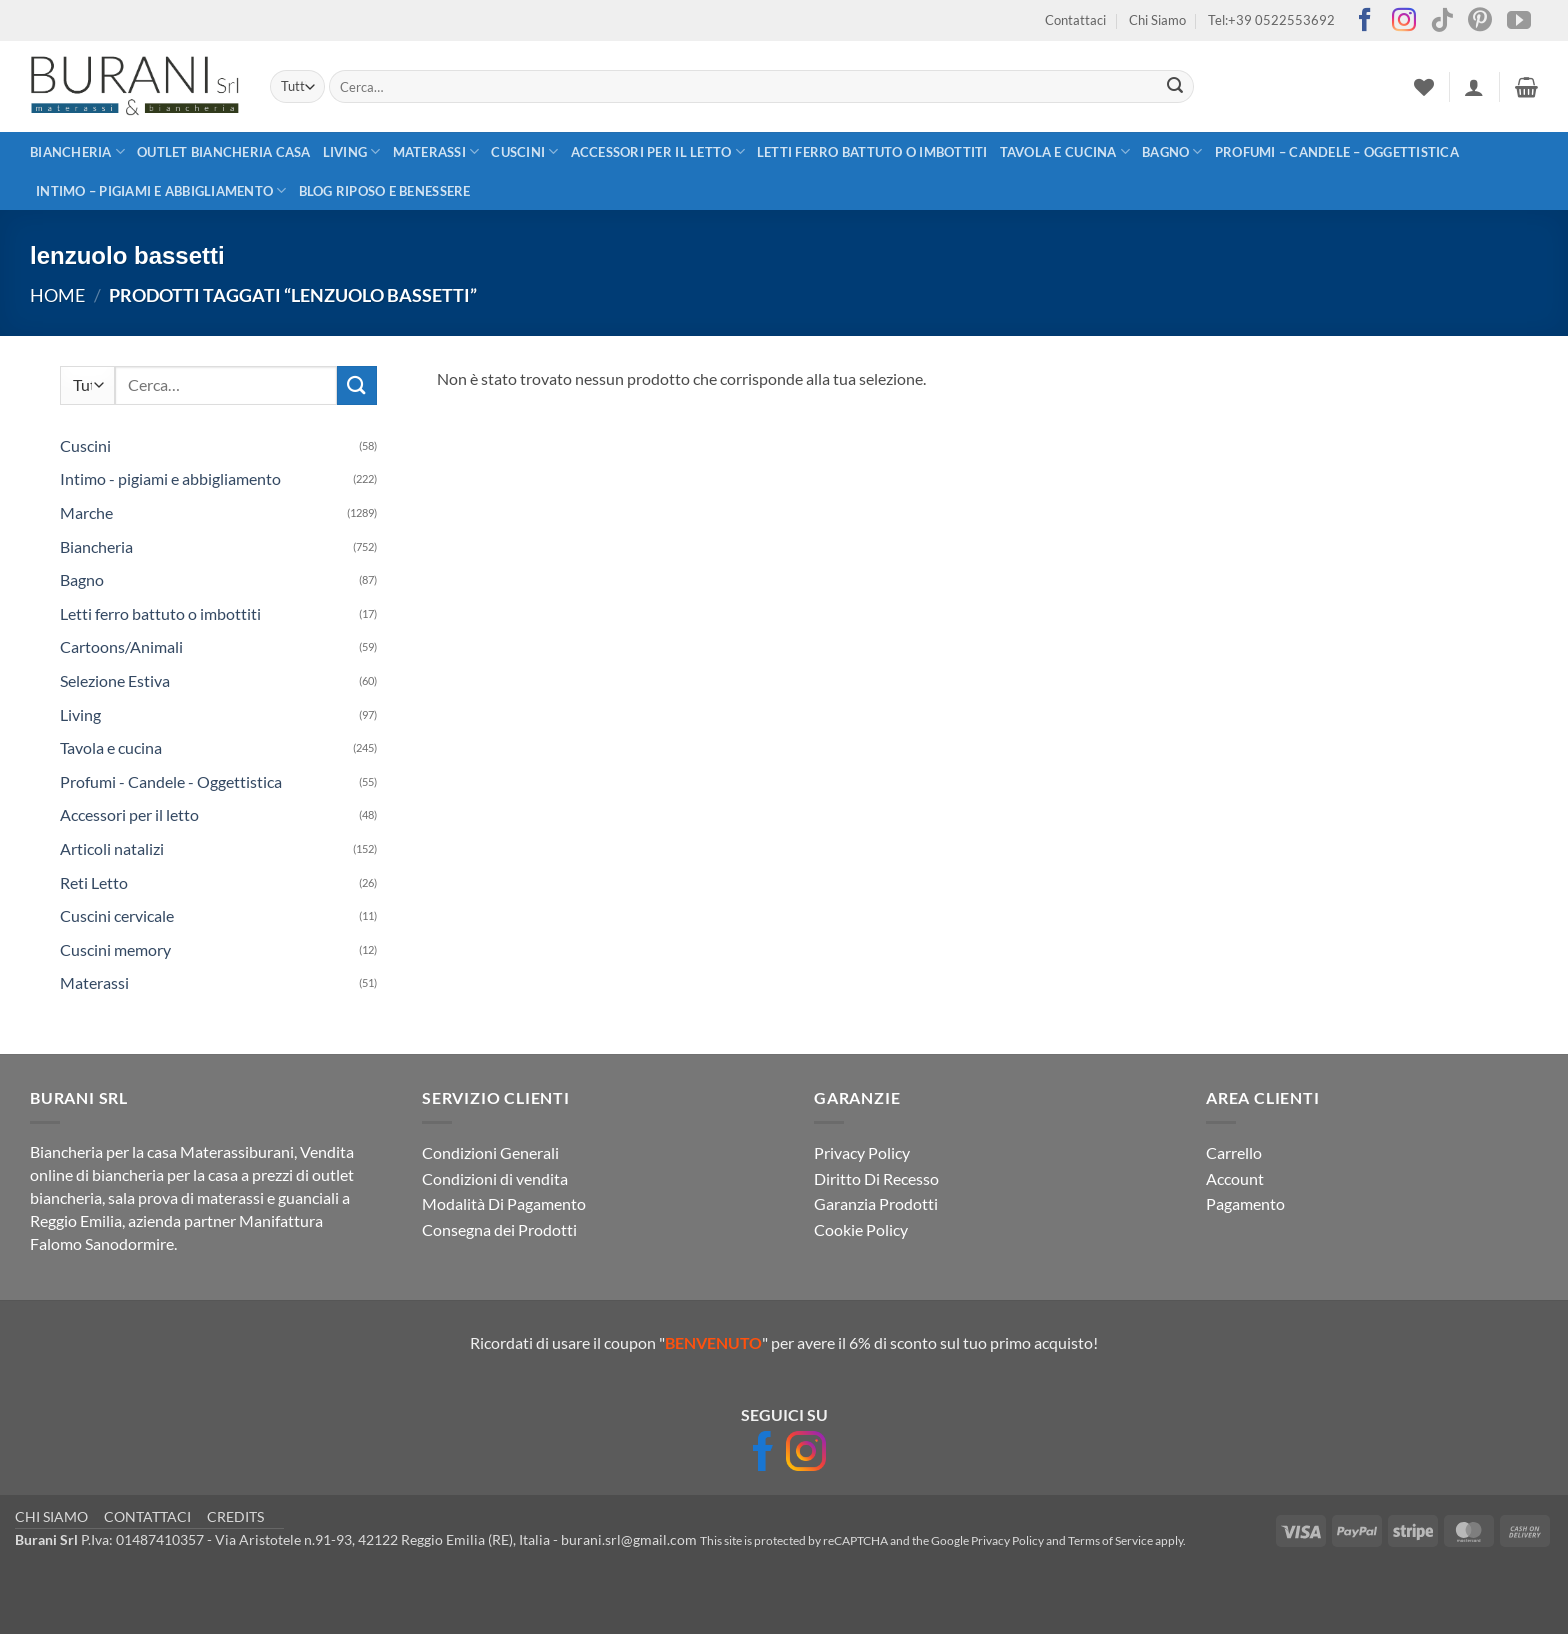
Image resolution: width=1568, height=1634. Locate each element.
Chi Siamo (1157, 20)
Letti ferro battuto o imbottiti (872, 152)
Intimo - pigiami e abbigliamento (170, 478)
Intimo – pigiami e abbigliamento (161, 190)
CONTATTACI (147, 1516)
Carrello (1234, 1152)
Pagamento (1245, 1203)
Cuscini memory (115, 949)
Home (57, 295)
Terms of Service (1110, 1540)
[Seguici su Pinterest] (1480, 21)
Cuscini (524, 151)
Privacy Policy (862, 1152)
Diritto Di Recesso (876, 1178)
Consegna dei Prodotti (499, 1229)
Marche (86, 512)
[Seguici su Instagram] (1404, 21)
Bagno (1172, 151)
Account (1235, 1178)
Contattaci (1075, 20)
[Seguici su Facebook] (1365, 21)
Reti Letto (94, 882)
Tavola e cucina (1065, 151)
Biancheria (77, 151)
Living (352, 151)
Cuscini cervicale (117, 915)
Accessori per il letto (658, 151)
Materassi (436, 151)
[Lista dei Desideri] (1424, 87)
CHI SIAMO (51, 1516)
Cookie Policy (861, 1229)
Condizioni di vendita (495, 1178)
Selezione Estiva (115, 680)
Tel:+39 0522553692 (1271, 20)
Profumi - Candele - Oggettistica (171, 781)
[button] (1474, 87)
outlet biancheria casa (224, 152)
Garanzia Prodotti (876, 1203)
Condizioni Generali (490, 1152)
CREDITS (235, 1516)
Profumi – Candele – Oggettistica (1337, 152)
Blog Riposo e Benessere (385, 191)
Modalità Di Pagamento (504, 1203)
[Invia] (1176, 87)
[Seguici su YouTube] (1519, 21)
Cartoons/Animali (121, 646)
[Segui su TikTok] (1442, 21)
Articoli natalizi (112, 848)
